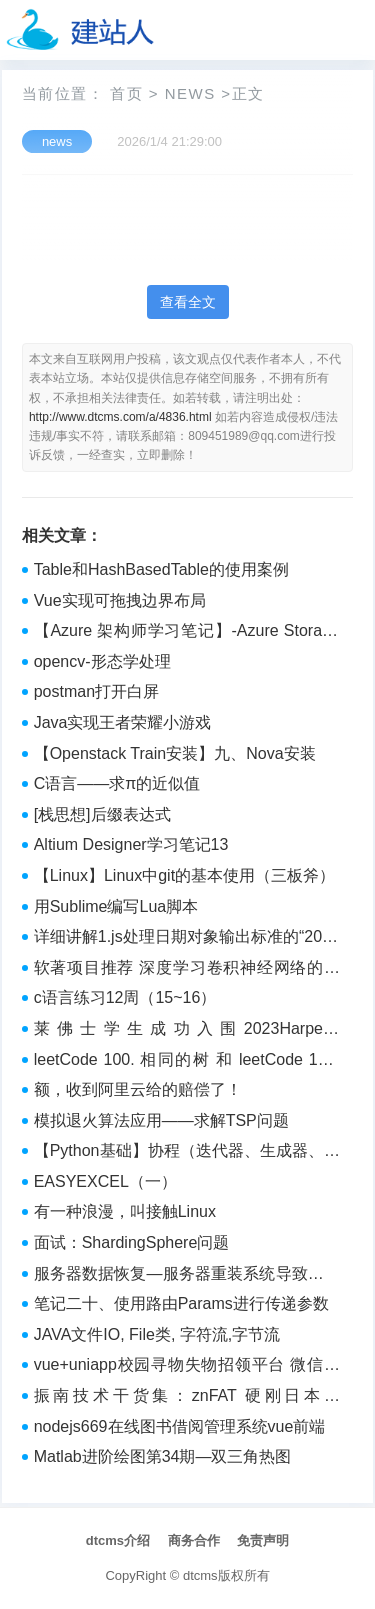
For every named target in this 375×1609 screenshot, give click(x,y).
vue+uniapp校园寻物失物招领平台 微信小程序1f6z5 (187, 1367)
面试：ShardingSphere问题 (132, 1242)
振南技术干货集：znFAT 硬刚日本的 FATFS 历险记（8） (187, 1398)
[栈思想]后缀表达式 (102, 814)
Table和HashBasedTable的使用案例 (161, 569)
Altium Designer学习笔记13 (131, 844)
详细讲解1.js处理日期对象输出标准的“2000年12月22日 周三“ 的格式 (187, 939)
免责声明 (263, 1540)
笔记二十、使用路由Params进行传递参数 (181, 1303)
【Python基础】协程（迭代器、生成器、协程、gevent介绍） (187, 1153)
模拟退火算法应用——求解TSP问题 (161, 1120)
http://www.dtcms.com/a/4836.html (120, 417)
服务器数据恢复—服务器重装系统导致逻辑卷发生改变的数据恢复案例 (187, 1276)
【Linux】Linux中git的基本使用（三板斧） (184, 875)
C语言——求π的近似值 (117, 783)
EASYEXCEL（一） (105, 1181)
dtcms (200, 1575)
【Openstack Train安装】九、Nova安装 (175, 753)
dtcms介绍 (118, 1540)
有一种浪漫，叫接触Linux (125, 1211)
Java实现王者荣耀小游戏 (123, 722)
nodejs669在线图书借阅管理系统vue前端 (180, 1426)
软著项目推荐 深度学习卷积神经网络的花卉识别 (187, 970)
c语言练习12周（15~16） (125, 997)
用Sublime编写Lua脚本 (116, 906)
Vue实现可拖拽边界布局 (120, 600)
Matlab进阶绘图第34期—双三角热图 (163, 1456)
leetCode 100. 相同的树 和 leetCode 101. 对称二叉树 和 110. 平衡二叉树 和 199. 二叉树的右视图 (187, 1062)
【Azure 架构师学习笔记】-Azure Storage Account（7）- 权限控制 (187, 633)
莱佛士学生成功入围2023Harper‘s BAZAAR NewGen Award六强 (187, 1031)
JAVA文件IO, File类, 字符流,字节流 (157, 1334)
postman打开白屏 (96, 691)
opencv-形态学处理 (102, 661)
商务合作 (194, 1540)
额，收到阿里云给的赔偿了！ (138, 1089)
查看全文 (188, 302)
